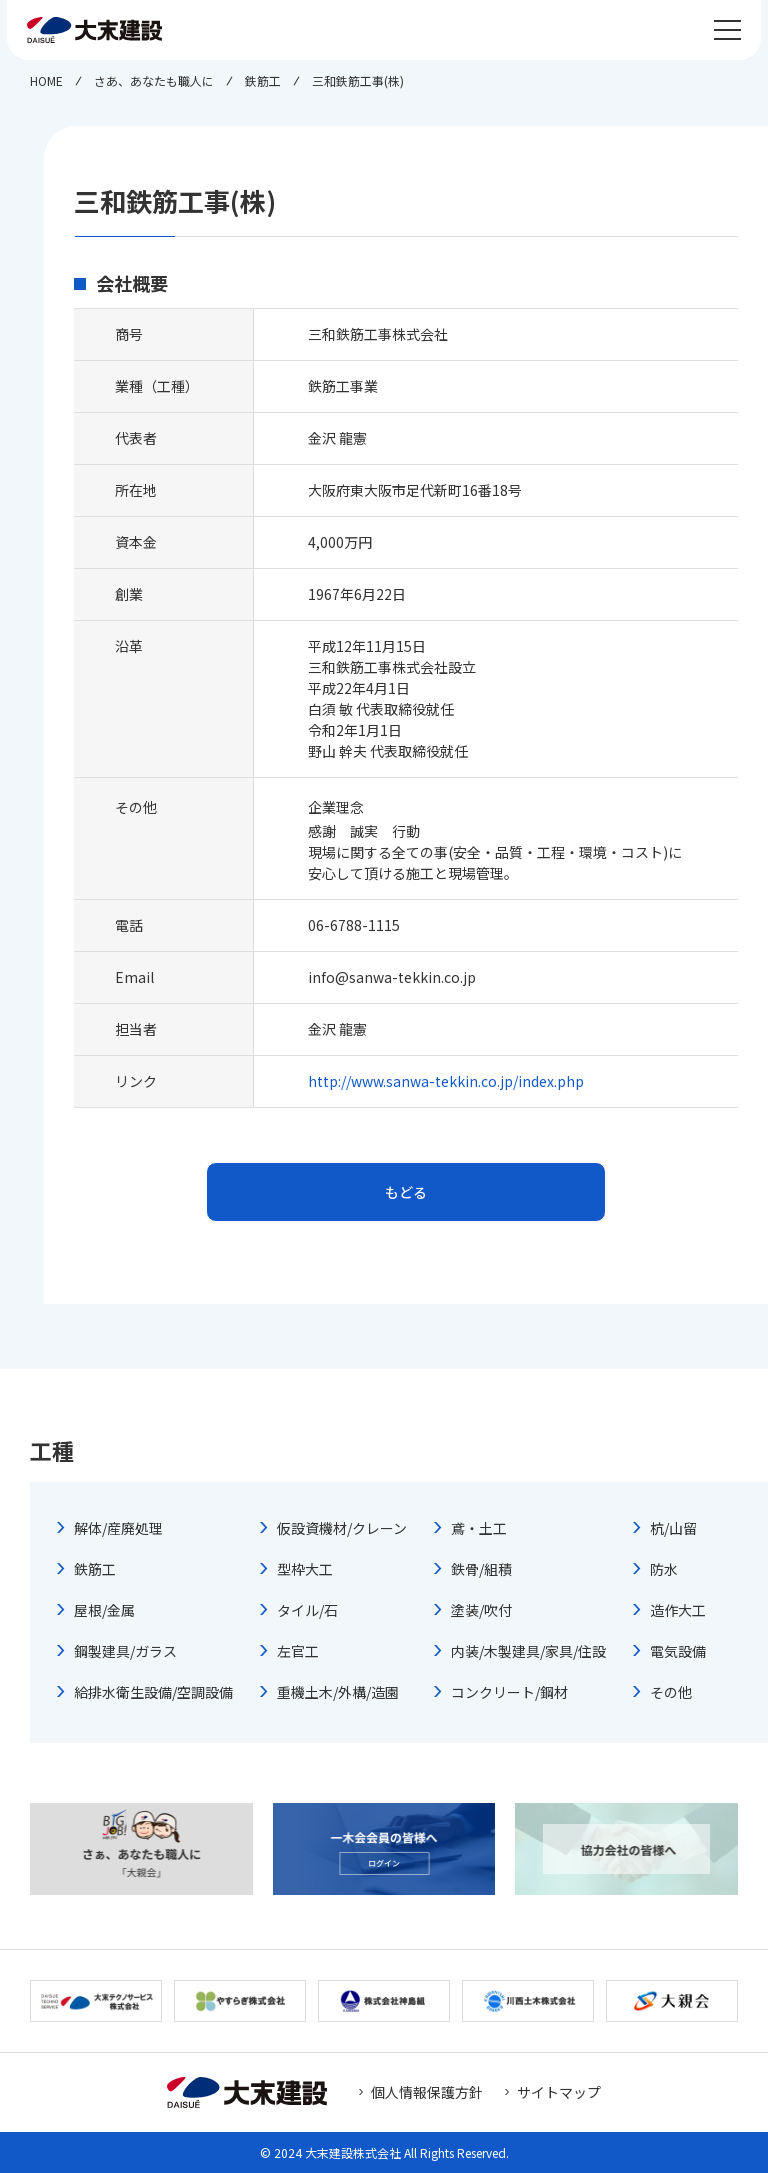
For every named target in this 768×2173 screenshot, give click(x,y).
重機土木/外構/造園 (338, 1692)
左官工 (298, 1651)
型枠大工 (305, 1569)
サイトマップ (559, 2092)
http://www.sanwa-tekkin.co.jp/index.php (446, 1081)
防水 (664, 1569)
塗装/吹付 (481, 1610)
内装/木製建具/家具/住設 (528, 1651)
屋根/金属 (104, 1610)
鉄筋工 (95, 1569)
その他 (671, 1692)
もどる (406, 1192)
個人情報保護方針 (427, 2092)
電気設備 (678, 1651)
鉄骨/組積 (481, 1569)
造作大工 (678, 1610)
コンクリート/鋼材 (509, 1692)
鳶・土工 (479, 1528)
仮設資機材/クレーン (342, 1528)
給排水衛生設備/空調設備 (153, 1692)
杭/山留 (673, 1528)
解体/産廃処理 (118, 1528)
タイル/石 (307, 1610)
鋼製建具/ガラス (125, 1651)
